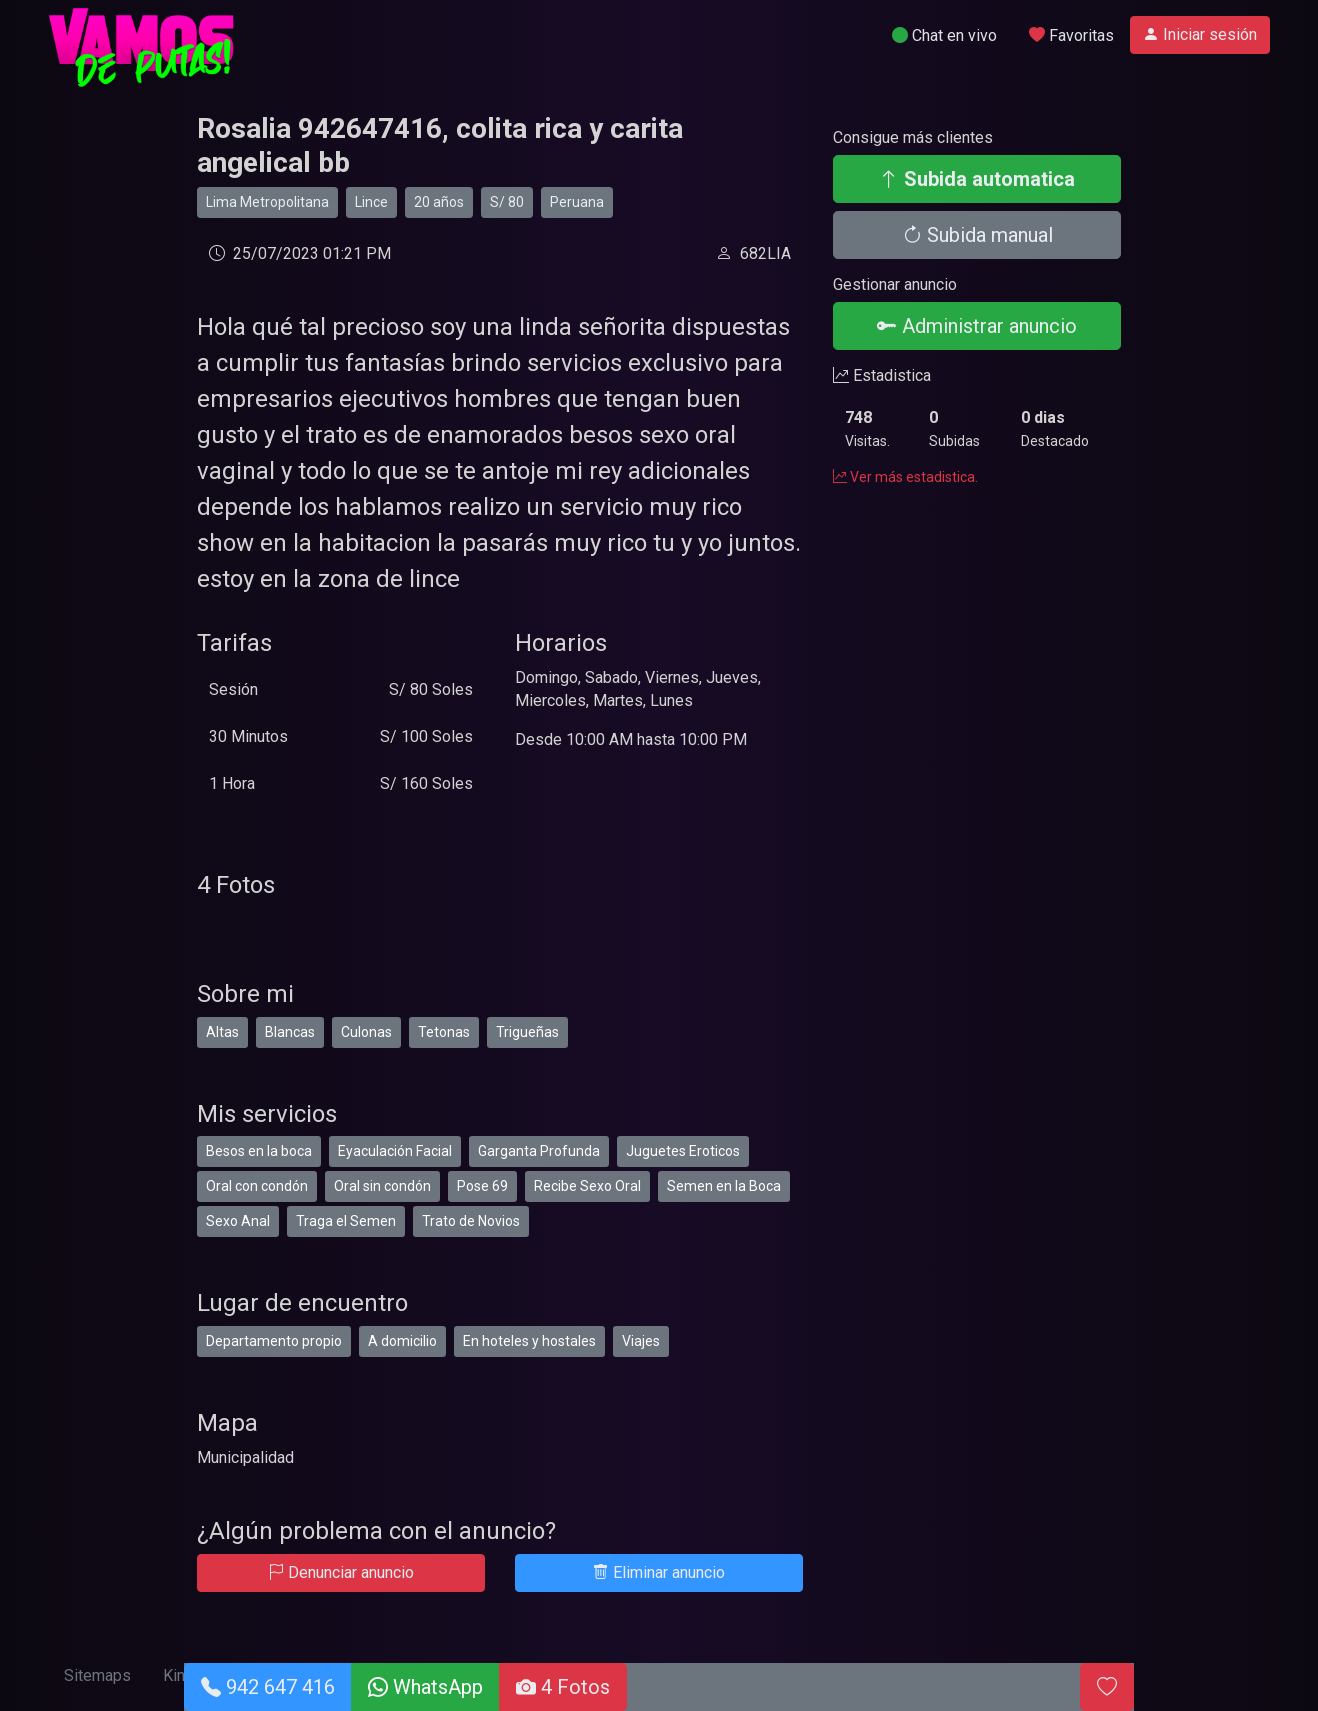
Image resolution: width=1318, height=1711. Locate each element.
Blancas (290, 1032)
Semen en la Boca (724, 1186)
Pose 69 (482, 1186)
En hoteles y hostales (529, 1341)
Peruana (577, 202)
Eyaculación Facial (395, 1151)
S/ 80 (507, 202)
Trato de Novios (471, 1221)
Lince (371, 202)
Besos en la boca (259, 1151)
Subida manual (977, 235)
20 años (439, 202)
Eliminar (659, 1572)
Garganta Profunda (539, 1151)
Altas (222, 1032)
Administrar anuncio (977, 326)
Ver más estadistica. (905, 477)
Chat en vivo (944, 35)
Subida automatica (977, 179)
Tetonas (444, 1032)
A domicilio (402, 1341)
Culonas (366, 1032)
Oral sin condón (382, 1186)
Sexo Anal (238, 1221)
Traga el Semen (346, 1221)
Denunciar (341, 1572)
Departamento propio (274, 1341)
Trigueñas (527, 1032)
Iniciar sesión (1200, 34)
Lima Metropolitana (267, 202)
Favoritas (1071, 35)
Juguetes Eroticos (683, 1151)
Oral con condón (257, 1186)
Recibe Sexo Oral (587, 1186)
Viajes (641, 1341)
